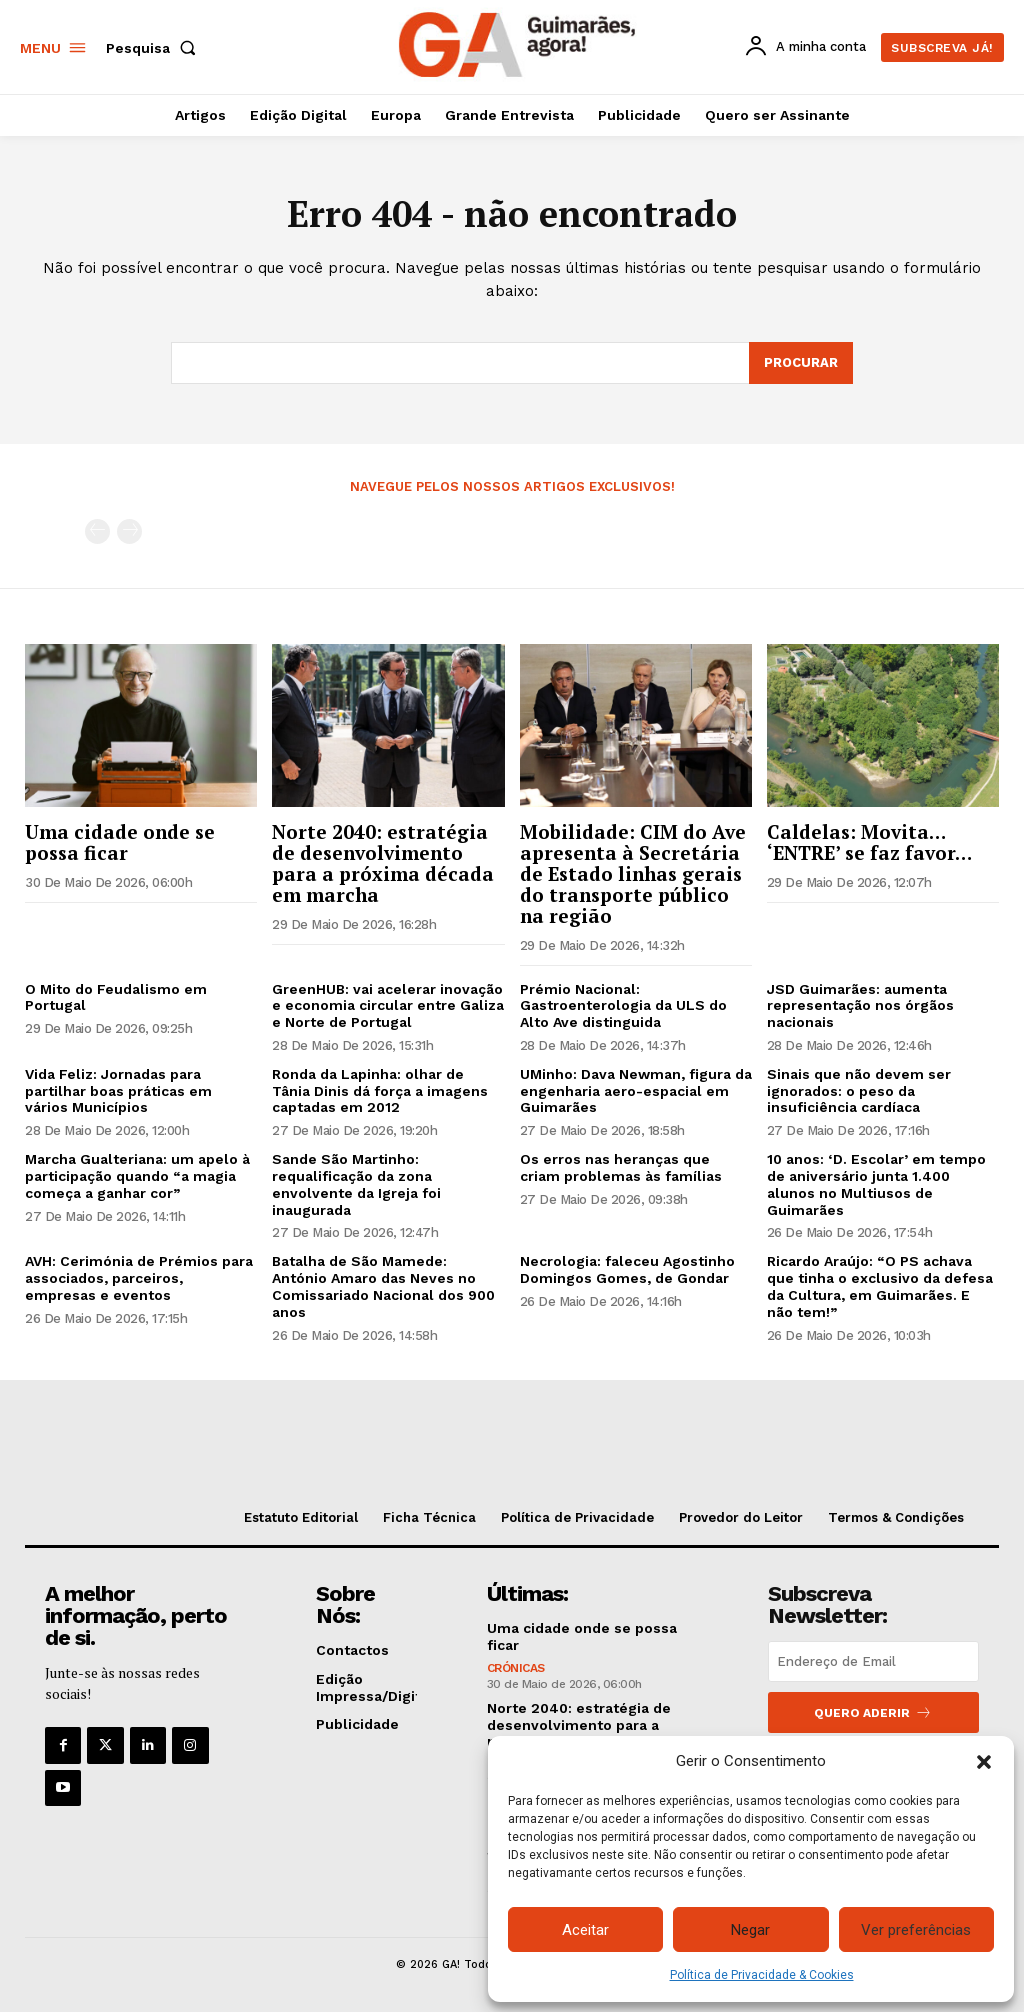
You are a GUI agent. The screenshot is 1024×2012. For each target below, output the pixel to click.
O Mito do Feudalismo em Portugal (116, 997)
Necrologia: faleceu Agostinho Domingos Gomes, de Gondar (627, 1269)
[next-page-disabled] (129, 531)
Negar (750, 1930)
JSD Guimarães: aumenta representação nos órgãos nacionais (860, 1006)
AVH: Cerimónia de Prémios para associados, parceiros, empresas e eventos (139, 1278)
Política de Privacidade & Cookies (762, 1975)
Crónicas (516, 1668)
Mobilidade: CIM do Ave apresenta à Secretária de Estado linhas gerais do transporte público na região (633, 873)
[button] (984, 1762)
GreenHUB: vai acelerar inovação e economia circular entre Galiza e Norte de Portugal (388, 1006)
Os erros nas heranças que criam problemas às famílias (621, 1167)
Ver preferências (916, 1930)
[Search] (801, 363)
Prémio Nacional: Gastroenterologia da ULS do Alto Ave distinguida (623, 1006)
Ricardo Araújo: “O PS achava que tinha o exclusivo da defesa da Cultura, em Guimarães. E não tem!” (880, 1286)
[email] (873, 1661)
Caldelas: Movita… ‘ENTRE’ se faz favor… (869, 842)
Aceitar (585, 1930)
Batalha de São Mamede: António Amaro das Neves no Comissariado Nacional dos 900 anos (383, 1286)
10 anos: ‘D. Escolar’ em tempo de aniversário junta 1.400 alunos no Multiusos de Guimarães (876, 1184)
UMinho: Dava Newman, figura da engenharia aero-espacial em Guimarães (636, 1091)
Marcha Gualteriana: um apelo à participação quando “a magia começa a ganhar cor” (137, 1176)
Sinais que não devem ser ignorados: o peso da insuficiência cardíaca (859, 1091)
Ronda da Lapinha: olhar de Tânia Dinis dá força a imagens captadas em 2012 (380, 1091)
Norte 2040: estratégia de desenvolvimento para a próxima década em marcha (383, 863)
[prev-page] (97, 531)
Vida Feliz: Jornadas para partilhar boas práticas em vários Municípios (118, 1091)
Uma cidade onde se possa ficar (120, 842)
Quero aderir (873, 1712)
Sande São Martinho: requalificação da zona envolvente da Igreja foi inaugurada (356, 1184)
